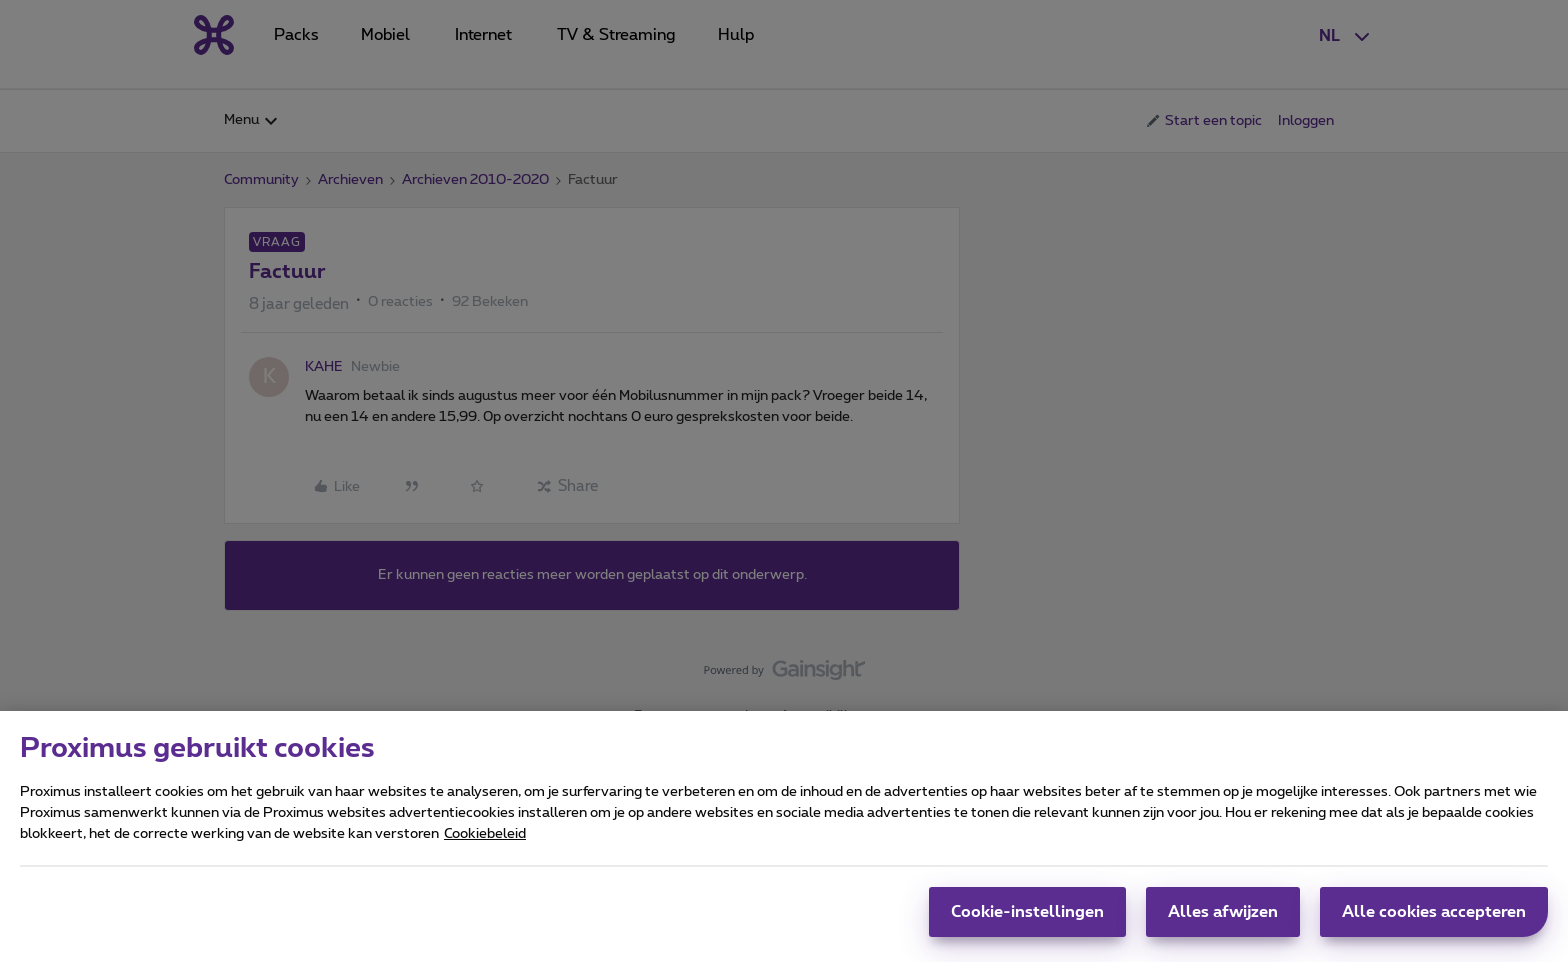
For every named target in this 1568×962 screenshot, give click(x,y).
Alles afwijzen (1223, 922)
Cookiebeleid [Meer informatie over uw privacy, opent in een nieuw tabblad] (485, 844)
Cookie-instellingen (1027, 922)
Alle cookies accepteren (1434, 922)
